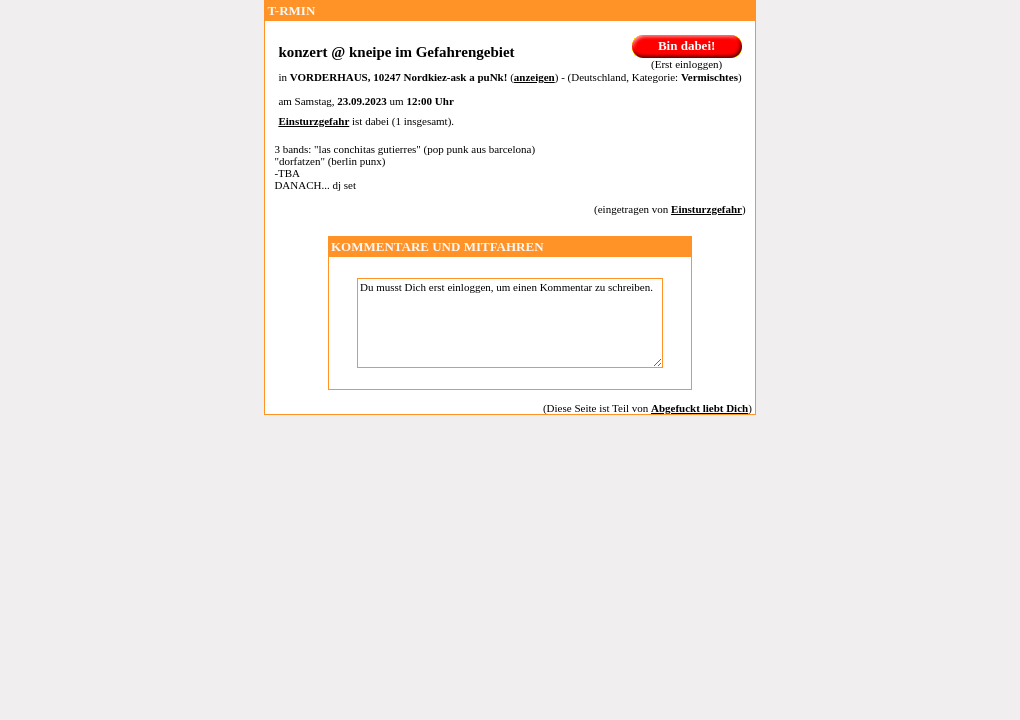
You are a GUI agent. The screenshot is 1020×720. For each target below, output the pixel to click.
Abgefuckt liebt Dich (699, 408)
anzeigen (534, 77)
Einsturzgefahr (313, 121)
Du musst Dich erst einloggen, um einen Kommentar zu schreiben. (510, 323)
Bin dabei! (686, 45)
